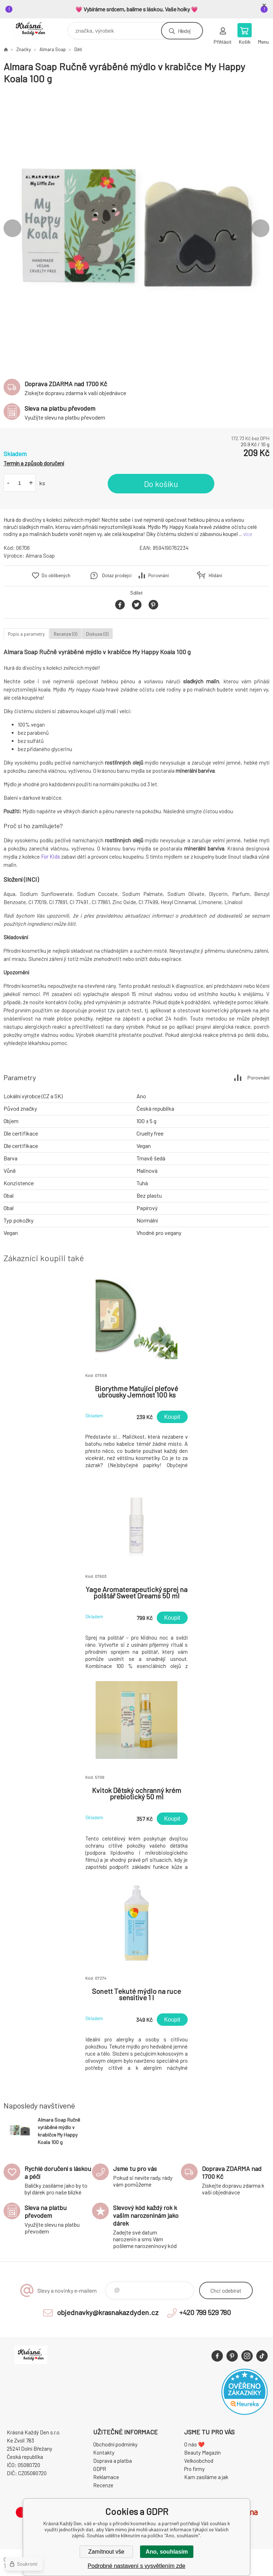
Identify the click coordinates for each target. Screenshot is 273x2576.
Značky (23, 49)
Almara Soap (52, 49)
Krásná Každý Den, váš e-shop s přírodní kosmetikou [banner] (35, 28)
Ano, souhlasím (166, 2552)
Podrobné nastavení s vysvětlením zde (137, 2566)
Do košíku (161, 484)
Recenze (103, 2485)
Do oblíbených (56, 575)
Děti (78, 49)
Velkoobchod (198, 2460)
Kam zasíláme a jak (206, 2477)
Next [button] (260, 228)
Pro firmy (194, 2469)
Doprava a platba (112, 2460)
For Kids (50, 856)
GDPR (99, 2469)
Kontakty (103, 2452)
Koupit (172, 1417)
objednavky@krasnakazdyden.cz (108, 2312)
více (247, 534)
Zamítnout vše (106, 2552)
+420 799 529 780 (205, 2312)
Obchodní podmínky (115, 2444)
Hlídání (215, 575)
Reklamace (106, 2477)
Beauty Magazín (202, 2452)
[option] (136, 228)
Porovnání (158, 575)
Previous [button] (12, 228)
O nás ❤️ (194, 2444)
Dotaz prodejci (117, 575)
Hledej (184, 30)
